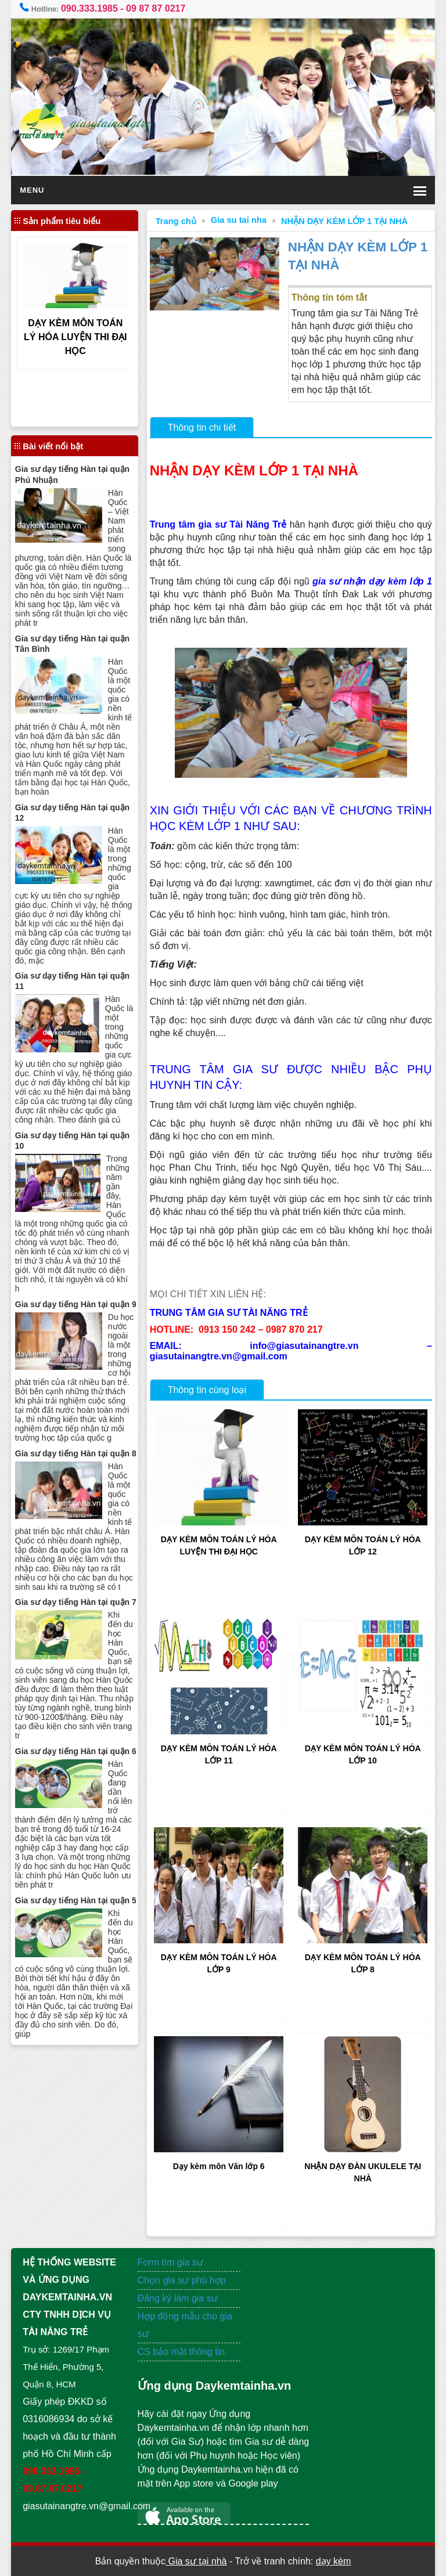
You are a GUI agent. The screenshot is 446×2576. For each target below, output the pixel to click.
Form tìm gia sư (170, 2262)
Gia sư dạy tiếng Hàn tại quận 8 (75, 1453)
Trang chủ (176, 221)
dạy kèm (333, 2561)
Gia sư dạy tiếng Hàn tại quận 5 (75, 1900)
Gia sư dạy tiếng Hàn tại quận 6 (75, 1751)
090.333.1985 (89, 8)
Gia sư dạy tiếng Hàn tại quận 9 (75, 1304)
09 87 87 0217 (155, 8)
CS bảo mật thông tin (181, 2352)
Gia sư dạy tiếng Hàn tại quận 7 (75, 1602)
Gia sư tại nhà (196, 2561)
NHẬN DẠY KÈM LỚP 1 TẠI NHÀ (344, 221)
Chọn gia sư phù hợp (182, 2280)
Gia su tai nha (239, 220)
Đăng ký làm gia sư (179, 2298)
